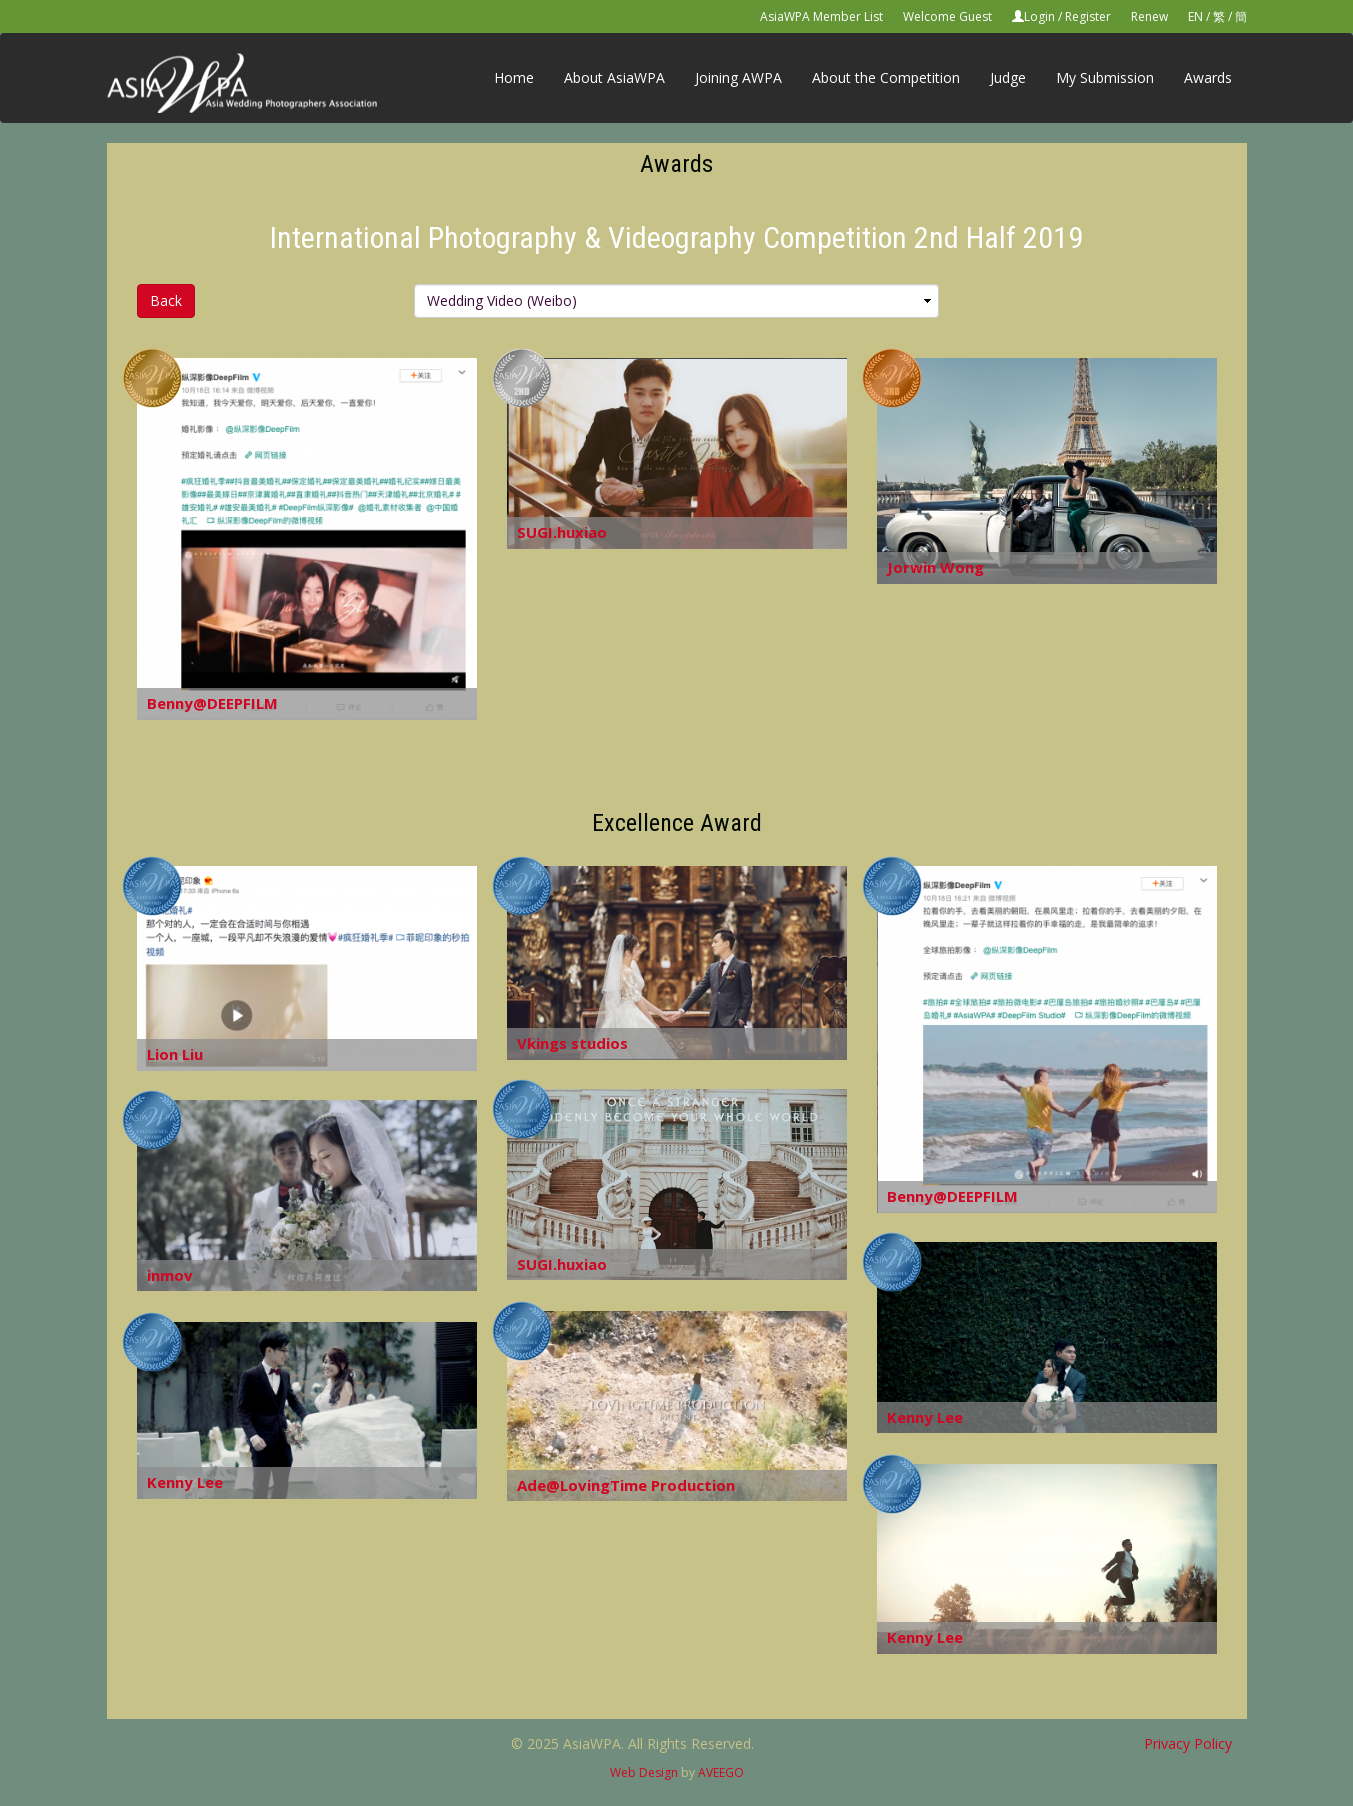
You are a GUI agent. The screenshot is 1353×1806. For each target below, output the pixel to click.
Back (166, 300)
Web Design (644, 1772)
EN (1195, 16)
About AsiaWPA (614, 77)
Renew (1149, 16)
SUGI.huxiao (562, 532)
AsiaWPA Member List (821, 16)
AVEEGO (721, 1772)
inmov (170, 1275)
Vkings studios (572, 1043)
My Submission (1105, 77)
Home (514, 77)
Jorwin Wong (935, 567)
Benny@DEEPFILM (212, 703)
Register (1088, 16)
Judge (1008, 77)
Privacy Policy (1188, 1743)
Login (1039, 16)
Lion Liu (175, 1054)
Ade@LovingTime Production (626, 1485)
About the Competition (886, 77)
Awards (1208, 77)
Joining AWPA (738, 77)
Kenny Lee (925, 1417)
